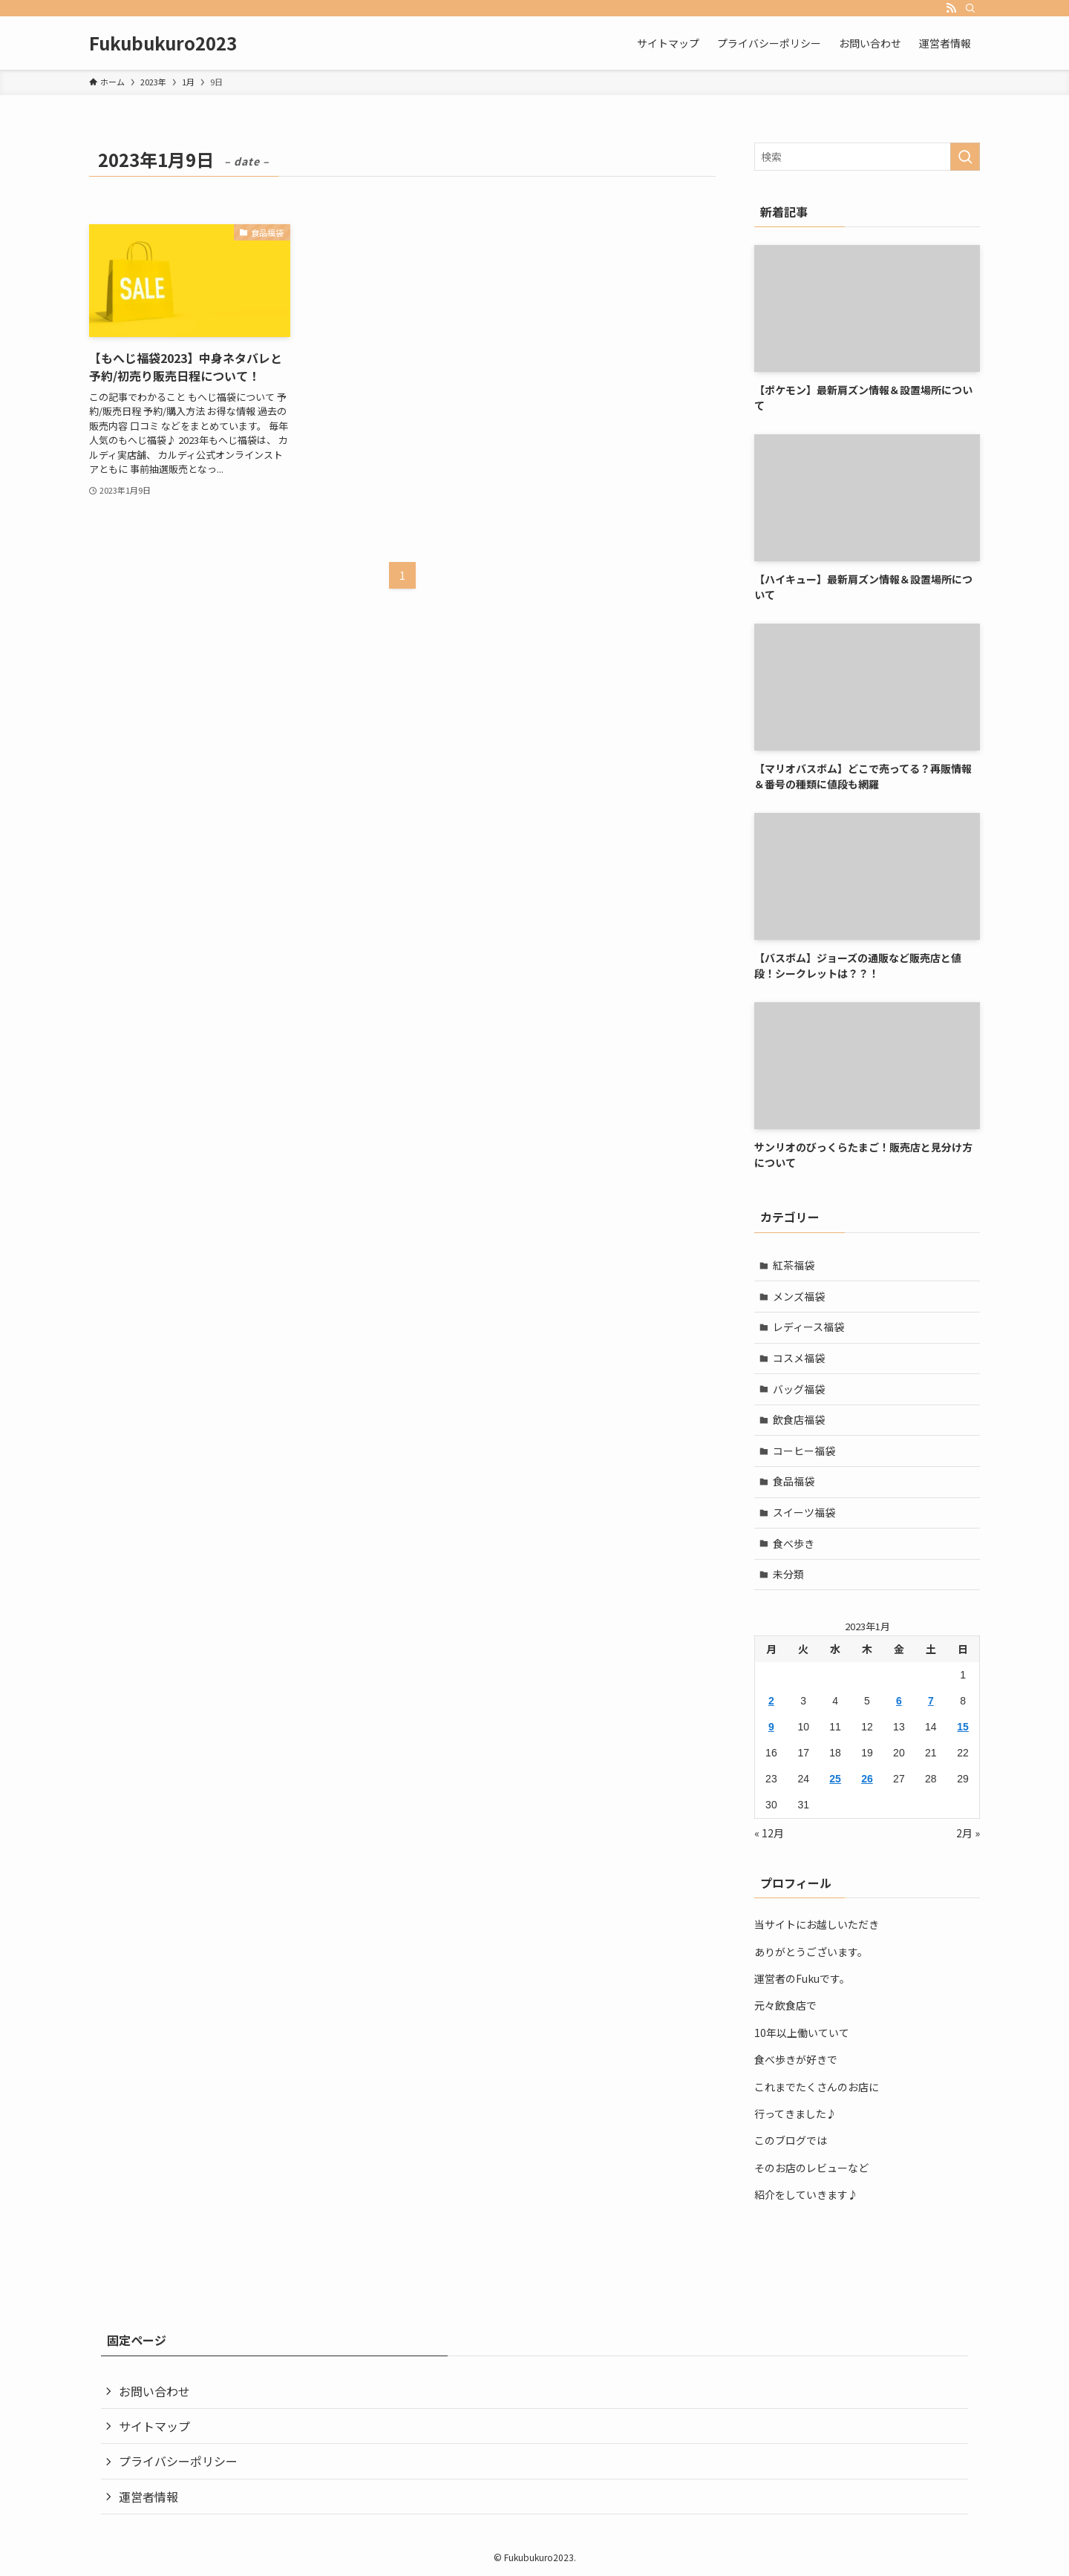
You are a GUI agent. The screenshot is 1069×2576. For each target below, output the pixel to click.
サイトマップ (154, 2426)
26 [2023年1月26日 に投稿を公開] (867, 1779)
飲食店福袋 (799, 1419)
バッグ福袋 (799, 1389)
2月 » (968, 1832)
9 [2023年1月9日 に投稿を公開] (771, 1727)
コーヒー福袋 (804, 1450)
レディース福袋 (808, 1326)
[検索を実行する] (965, 157)
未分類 (788, 1573)
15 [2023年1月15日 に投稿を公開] (963, 1727)
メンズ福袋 (799, 1296)
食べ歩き (793, 1543)
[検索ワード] (867, 157)
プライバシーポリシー (178, 2461)
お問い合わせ (154, 2391)
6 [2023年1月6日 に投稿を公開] (899, 1701)
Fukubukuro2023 (163, 43)
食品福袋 (793, 1481)
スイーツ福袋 (804, 1512)
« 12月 (769, 1832)
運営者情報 (148, 2496)
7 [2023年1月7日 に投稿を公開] (931, 1701)
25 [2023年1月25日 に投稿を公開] (835, 1779)
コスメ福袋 (799, 1357)
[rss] (951, 8)
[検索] (970, 8)
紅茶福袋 (793, 1265)
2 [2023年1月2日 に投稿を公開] (771, 1701)
